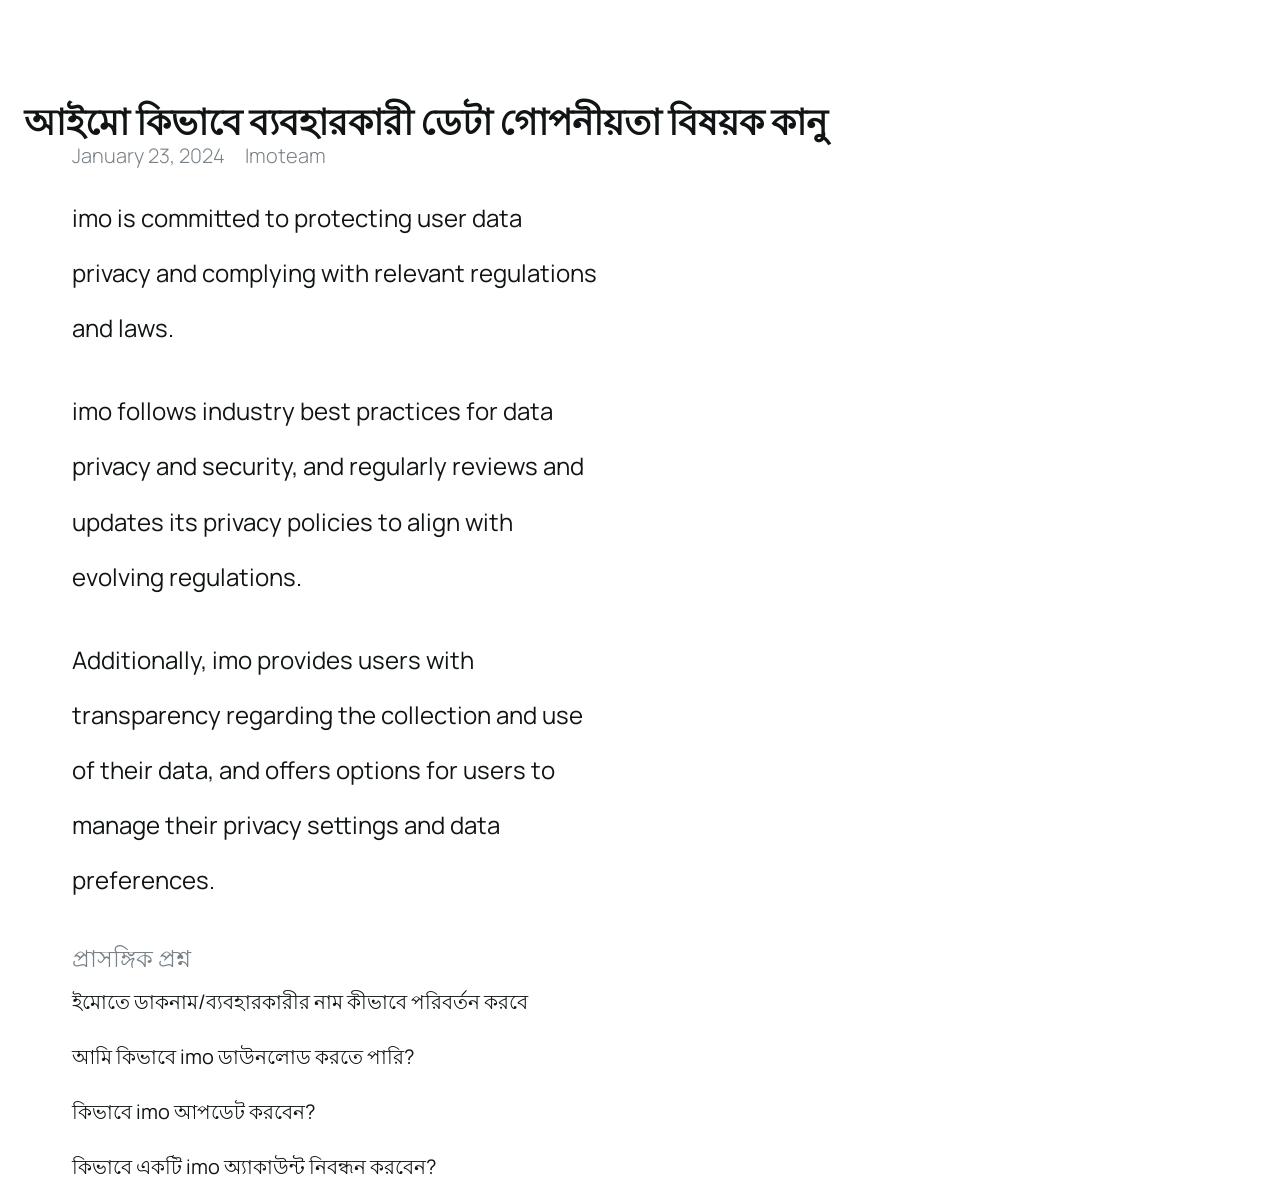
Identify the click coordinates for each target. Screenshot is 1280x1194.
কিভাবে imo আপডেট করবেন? (193, 1111)
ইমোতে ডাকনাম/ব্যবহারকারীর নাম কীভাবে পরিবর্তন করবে (300, 1001)
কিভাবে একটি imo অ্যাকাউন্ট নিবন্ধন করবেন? (254, 1166)
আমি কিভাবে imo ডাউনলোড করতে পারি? (243, 1056)
